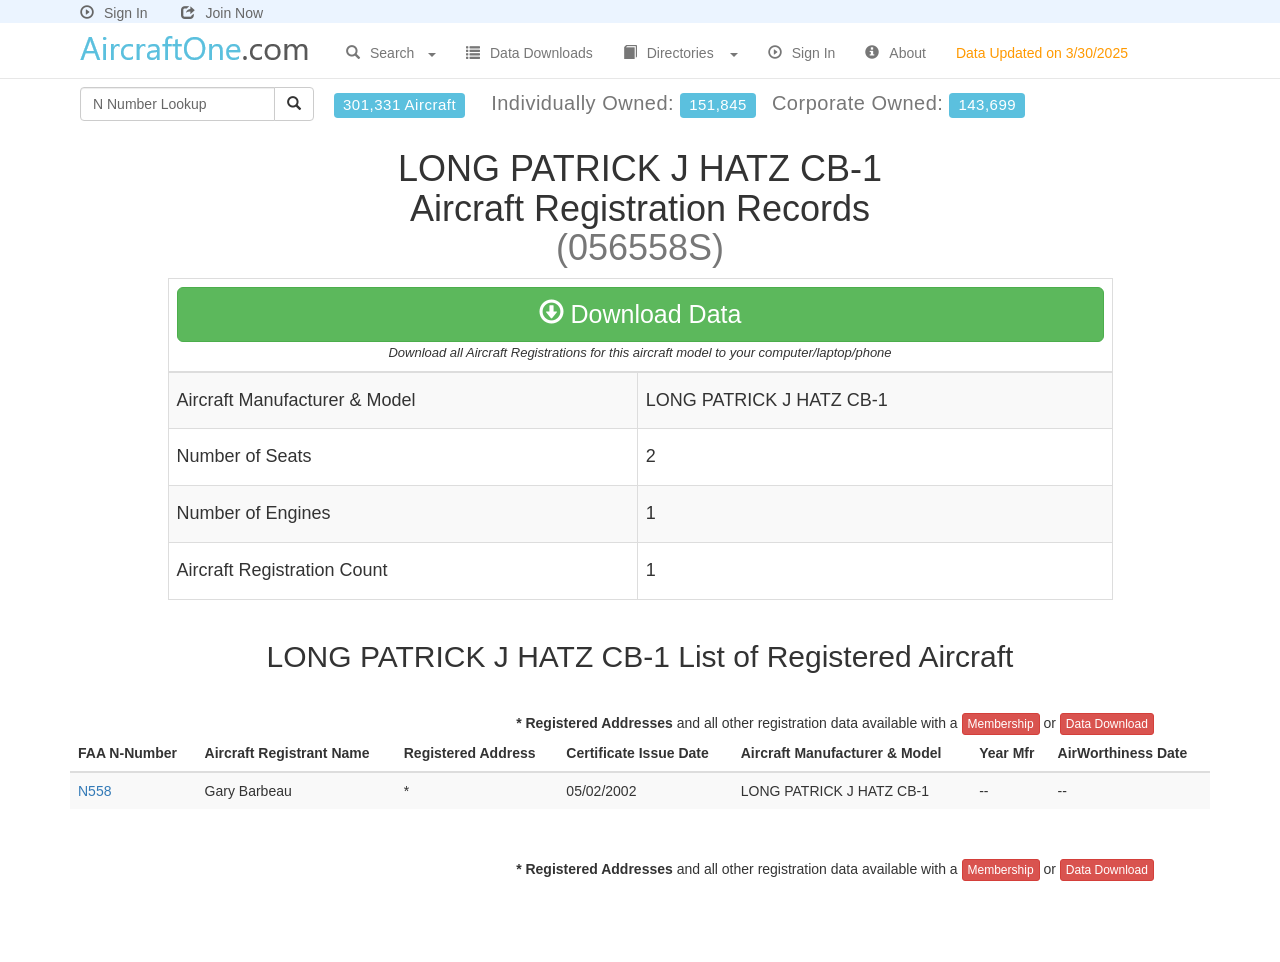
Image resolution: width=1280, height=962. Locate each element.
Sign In (114, 13)
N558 (94, 791)
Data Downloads (529, 53)
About (895, 53)
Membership (1001, 724)
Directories (680, 53)
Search (391, 53)
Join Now (222, 13)
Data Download (1107, 724)
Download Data (640, 314)
